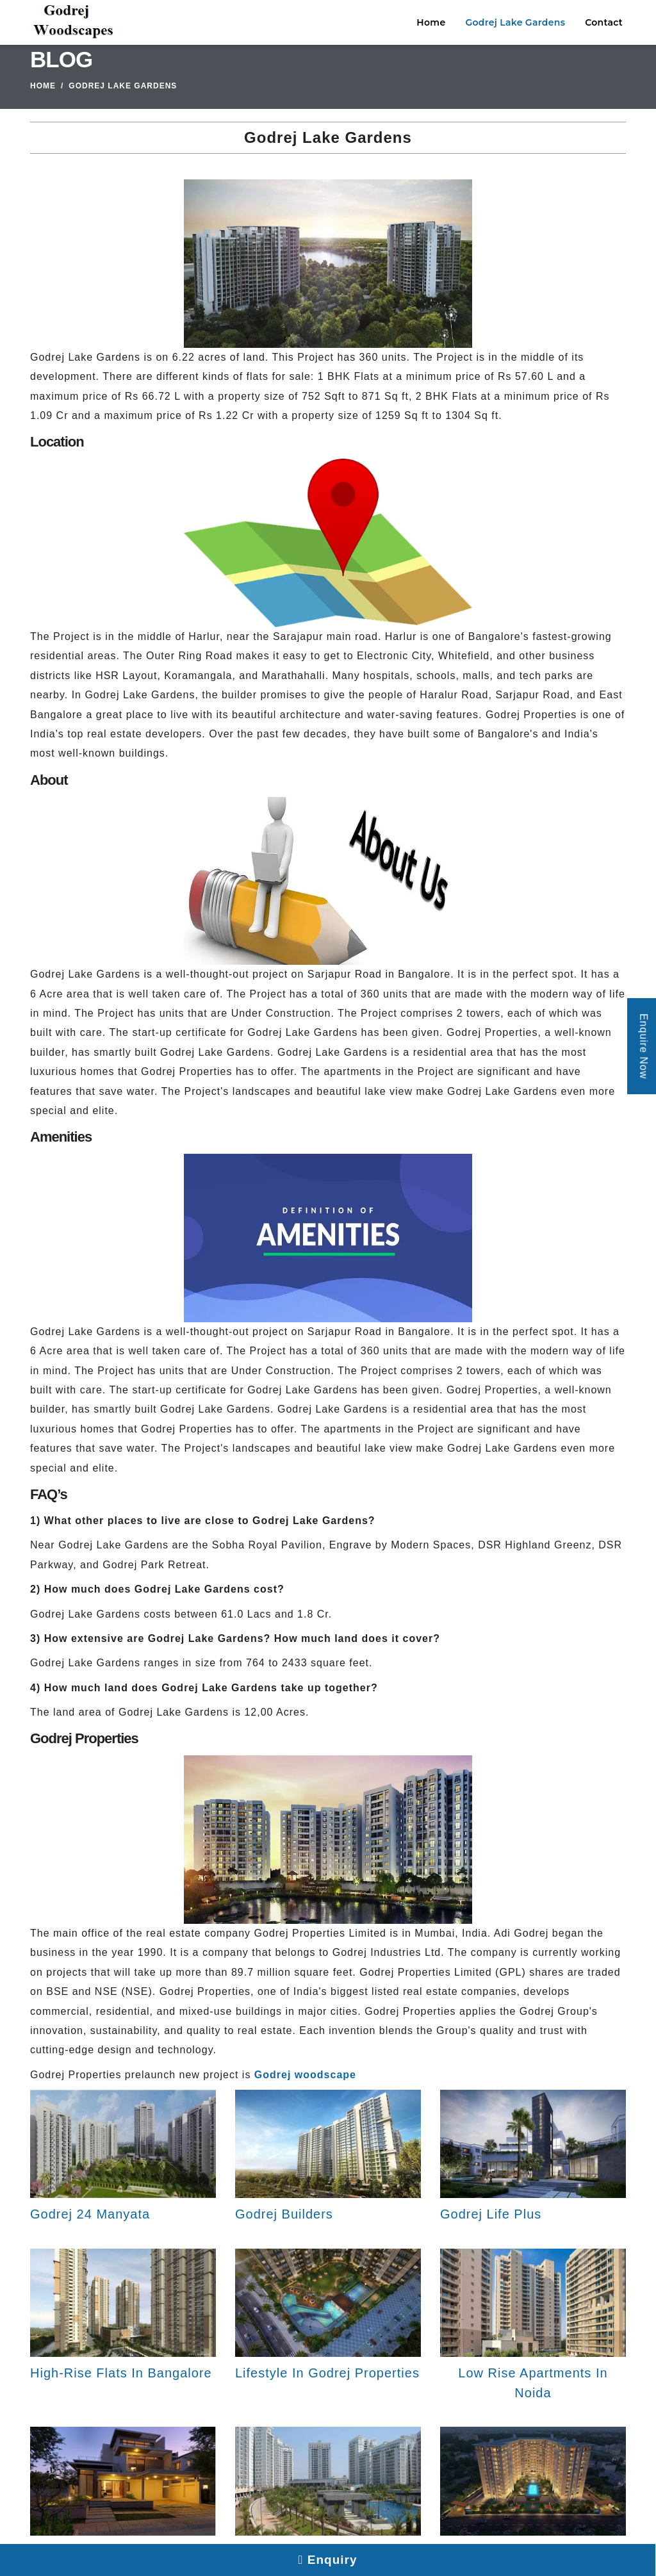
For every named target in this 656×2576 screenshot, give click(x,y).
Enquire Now (643, 1046)
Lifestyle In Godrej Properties (327, 2373)
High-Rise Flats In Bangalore (121, 2373)
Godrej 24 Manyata (90, 2214)
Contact (604, 22)
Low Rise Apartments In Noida (532, 2382)
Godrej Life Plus (490, 2214)
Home (430, 22)
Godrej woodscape (305, 2074)
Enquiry (328, 2559)
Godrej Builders (284, 2214)
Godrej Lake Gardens (515, 22)
